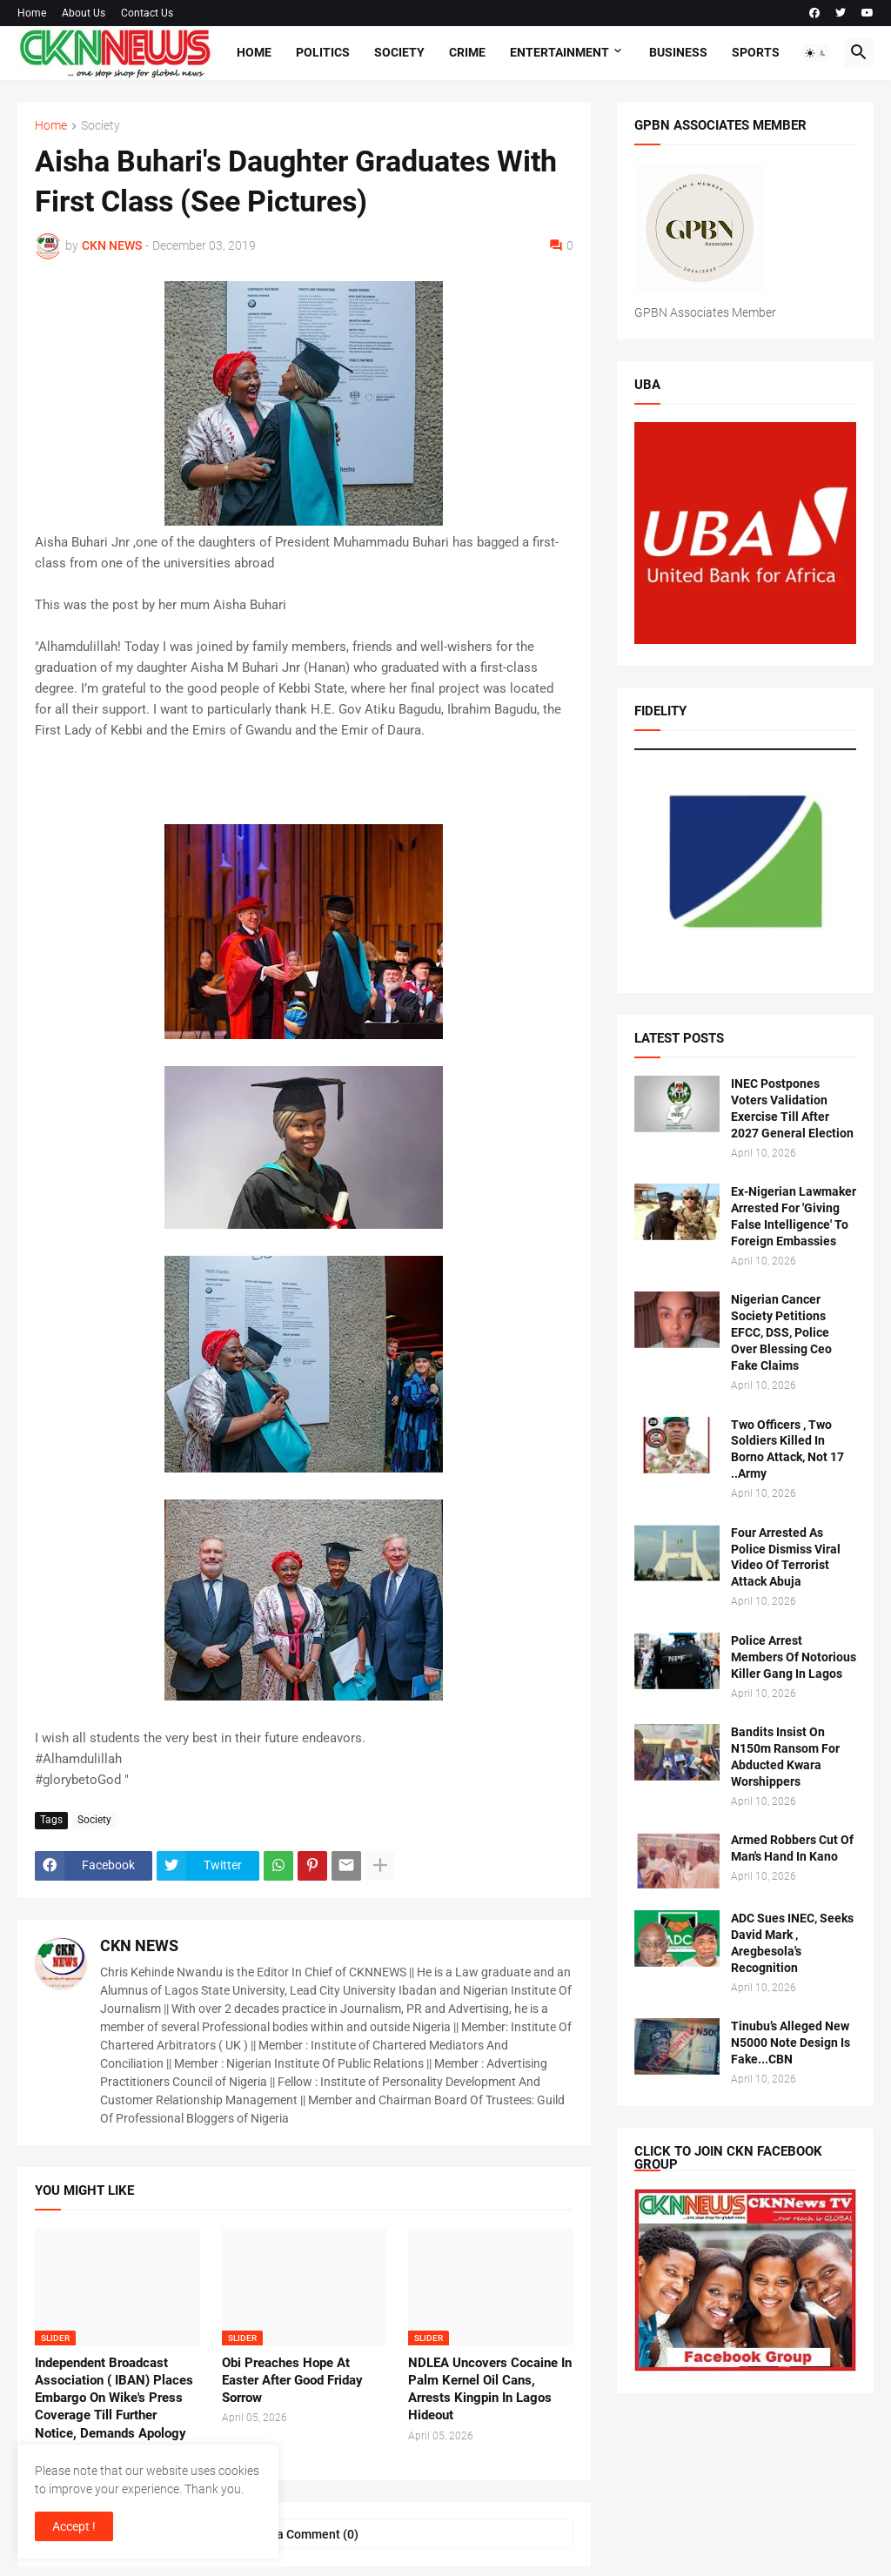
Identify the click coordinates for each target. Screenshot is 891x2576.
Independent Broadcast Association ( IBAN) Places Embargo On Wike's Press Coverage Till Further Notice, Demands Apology (114, 2398)
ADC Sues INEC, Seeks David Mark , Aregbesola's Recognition (792, 1943)
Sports (756, 52)
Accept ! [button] (74, 2526)
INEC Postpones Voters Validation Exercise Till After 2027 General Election (792, 1108)
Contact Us (147, 13)
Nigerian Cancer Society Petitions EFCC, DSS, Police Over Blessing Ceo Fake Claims (781, 1332)
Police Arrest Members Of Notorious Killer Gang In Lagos (793, 1656)
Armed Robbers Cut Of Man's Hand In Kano (792, 1848)
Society (399, 52)
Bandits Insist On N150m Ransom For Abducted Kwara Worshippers (785, 1756)
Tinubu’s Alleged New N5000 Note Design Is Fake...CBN (790, 2042)
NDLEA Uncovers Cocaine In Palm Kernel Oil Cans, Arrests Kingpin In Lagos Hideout (490, 2389)
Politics (323, 52)
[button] (816, 53)
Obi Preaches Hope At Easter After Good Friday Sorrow (292, 2380)
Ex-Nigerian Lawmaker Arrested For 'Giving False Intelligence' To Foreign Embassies (793, 1216)
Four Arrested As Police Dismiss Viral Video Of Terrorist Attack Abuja (786, 1557)
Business (678, 52)
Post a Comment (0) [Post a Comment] (303, 2534)
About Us (83, 13)
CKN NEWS (139, 1945)
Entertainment (559, 52)
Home (31, 13)
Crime (467, 52)
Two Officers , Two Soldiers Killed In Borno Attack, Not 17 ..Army (787, 1449)
